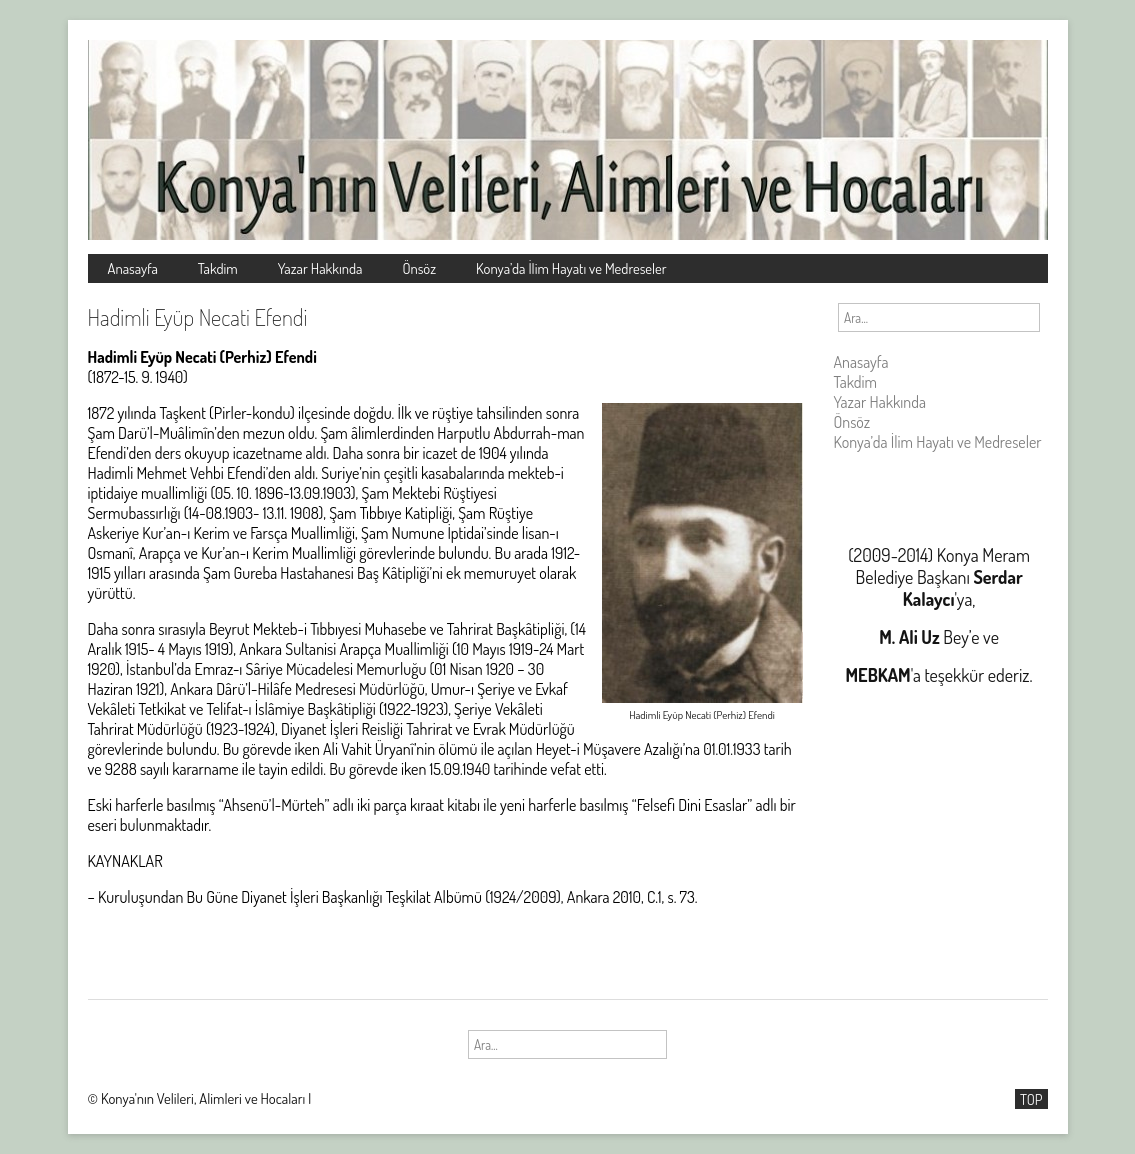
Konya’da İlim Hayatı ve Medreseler (571, 268)
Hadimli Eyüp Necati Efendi (198, 317)
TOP (1031, 1099)
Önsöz (419, 268)
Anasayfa (133, 268)
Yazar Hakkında (320, 268)
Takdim (218, 268)
